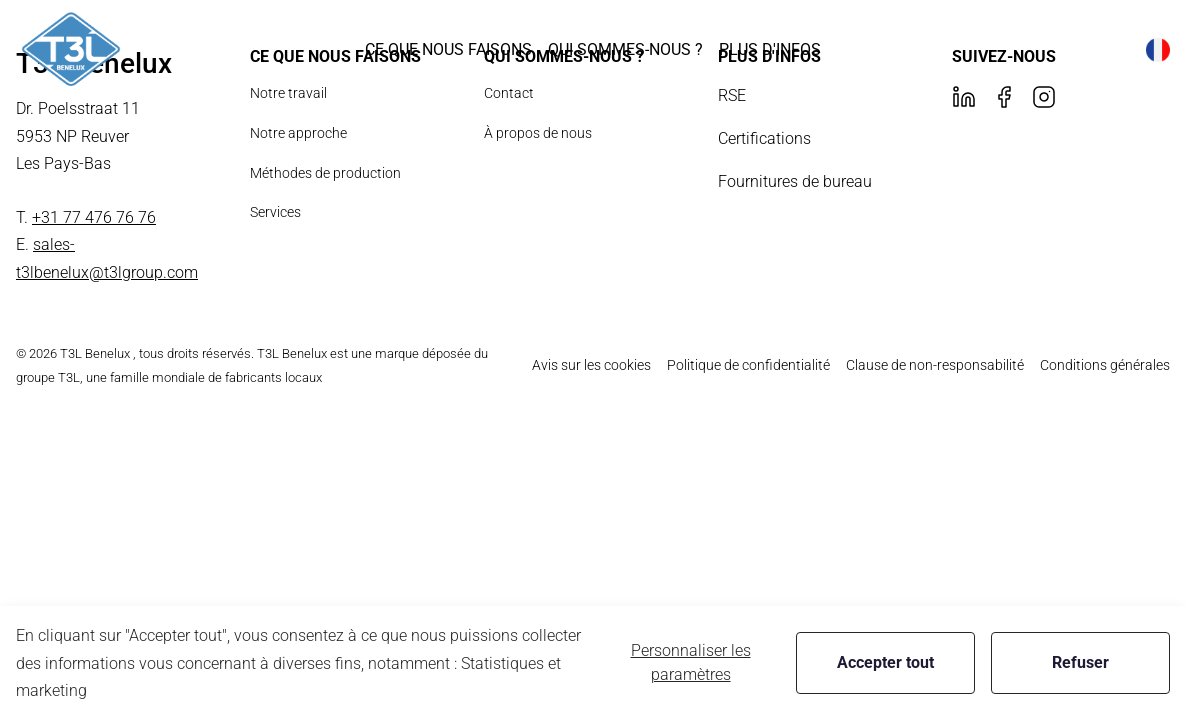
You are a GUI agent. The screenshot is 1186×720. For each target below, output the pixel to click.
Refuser (1080, 662)
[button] (448, 49)
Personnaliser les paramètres (691, 662)
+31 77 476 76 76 (94, 217)
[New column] (71, 49)
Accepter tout (885, 662)
